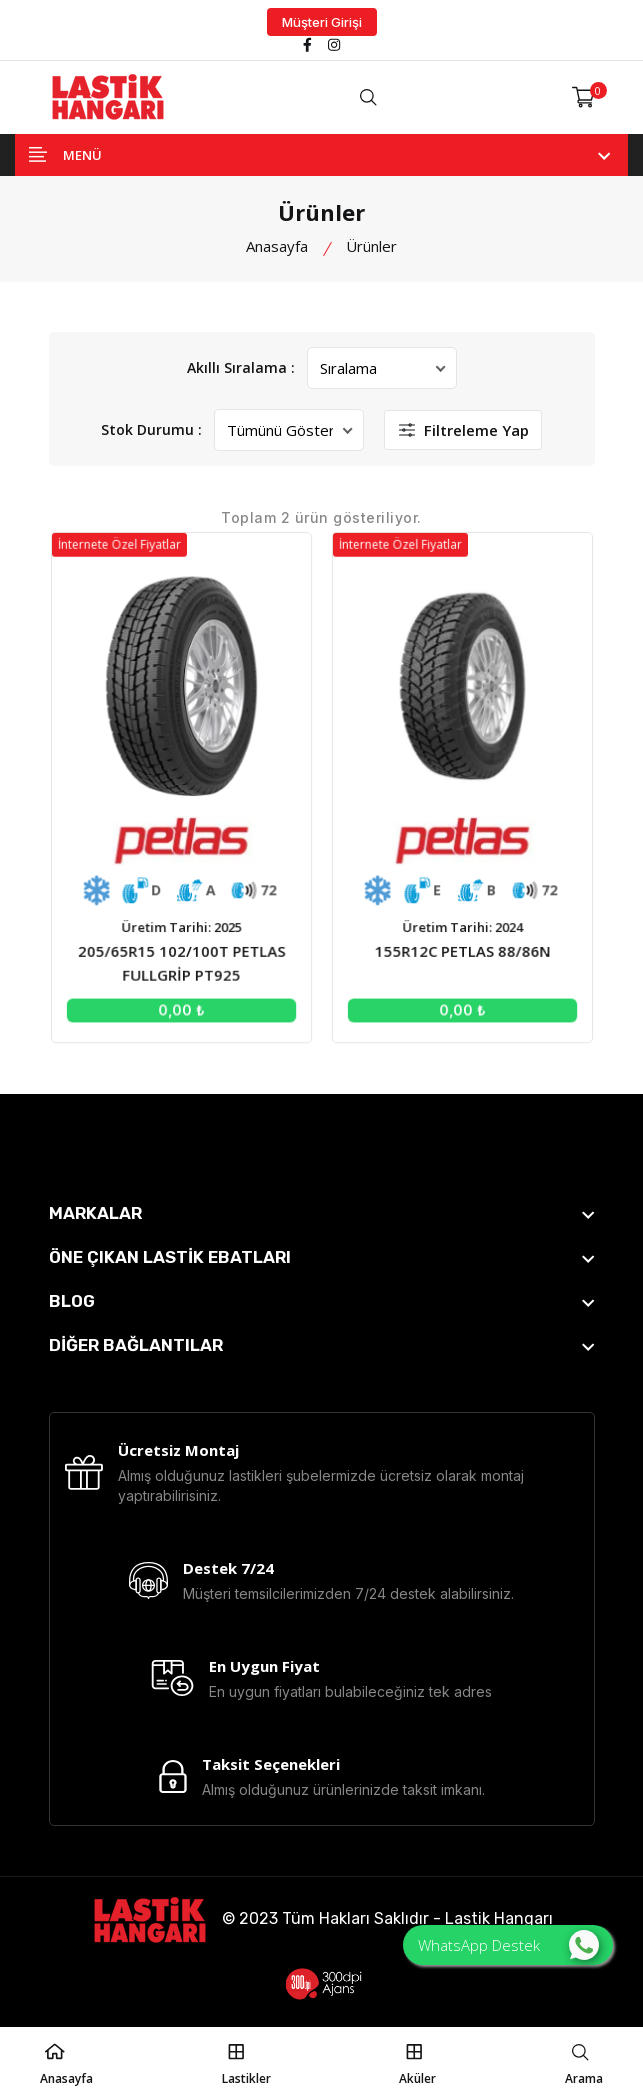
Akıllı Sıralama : (241, 367)
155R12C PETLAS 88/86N (459, 948)
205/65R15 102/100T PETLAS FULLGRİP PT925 (184, 959)
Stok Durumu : (151, 429)
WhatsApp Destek (508, 1945)
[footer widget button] (322, 1213)
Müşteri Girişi (322, 22)
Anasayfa (277, 246)
